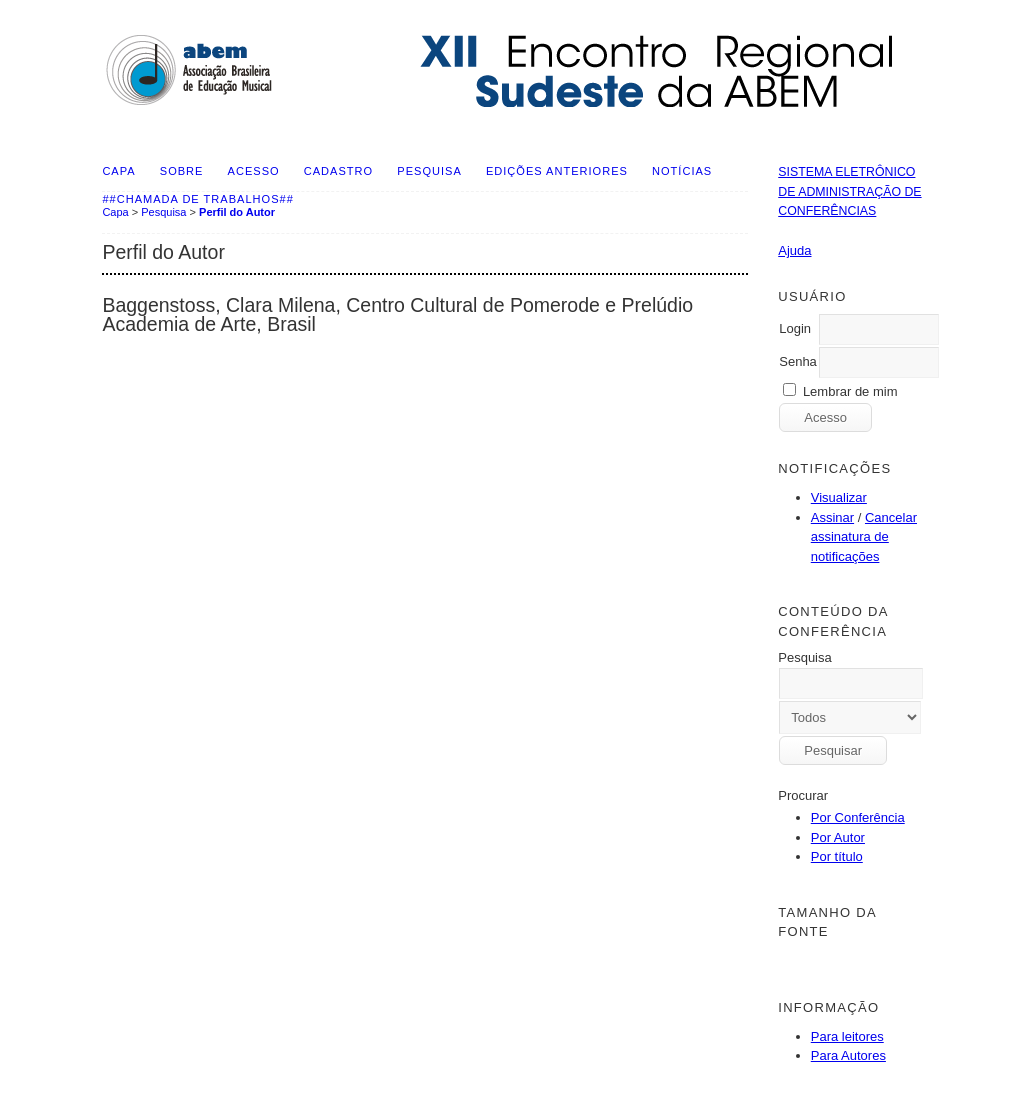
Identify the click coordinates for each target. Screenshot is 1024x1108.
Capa (118, 171)
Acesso (254, 171)
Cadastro (338, 171)
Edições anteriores (557, 171)
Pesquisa (429, 171)
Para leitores (847, 1036)
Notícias (682, 171)
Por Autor (838, 837)
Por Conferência (858, 817)
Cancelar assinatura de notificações (864, 537)
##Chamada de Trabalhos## (197, 199)
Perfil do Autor (237, 212)
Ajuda (794, 250)
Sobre (182, 171)
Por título (837, 856)
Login (795, 328)
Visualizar (839, 497)
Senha (798, 361)
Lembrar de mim (850, 391)
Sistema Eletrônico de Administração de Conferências (849, 191)
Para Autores (848, 1055)
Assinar (832, 517)
